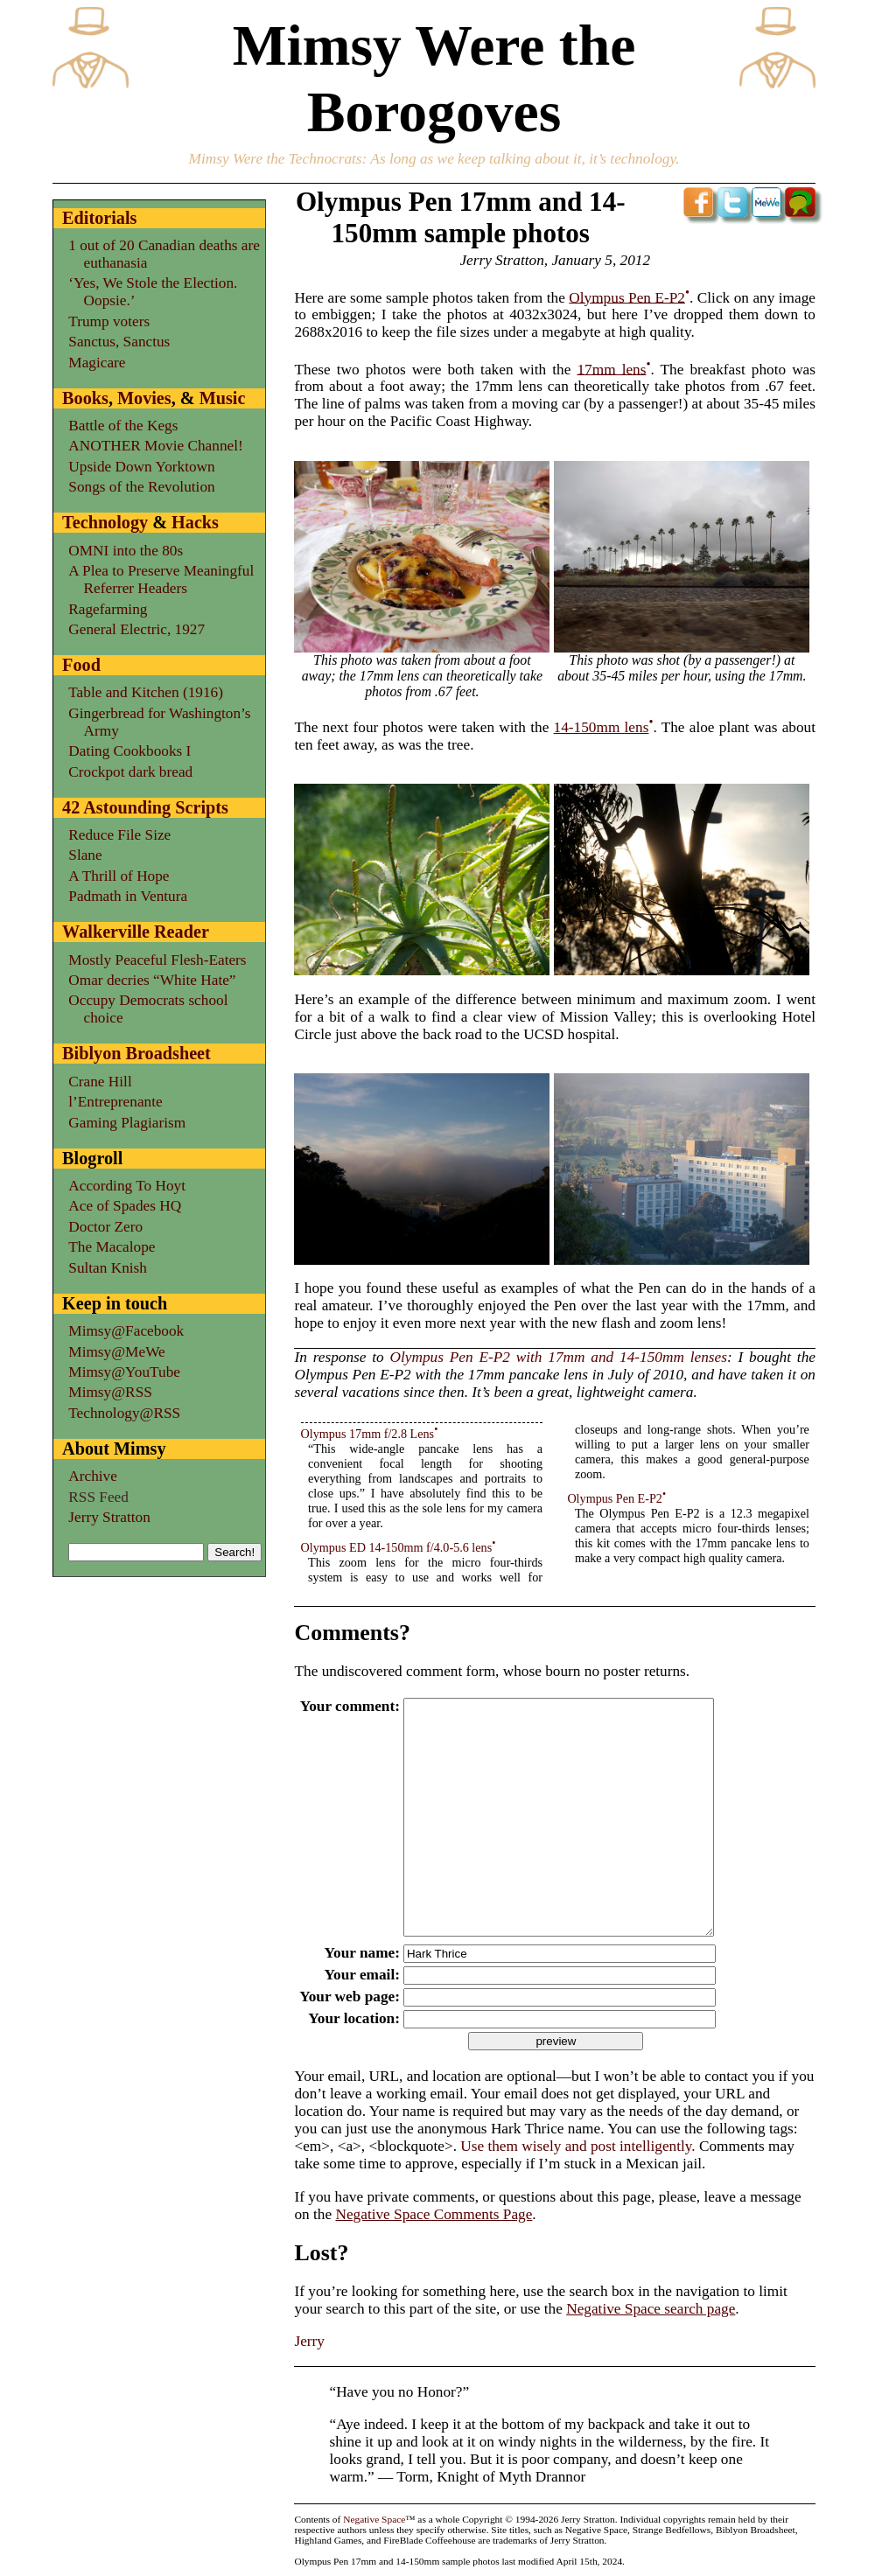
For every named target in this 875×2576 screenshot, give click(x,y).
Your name (357, 1952)
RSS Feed (98, 1497)
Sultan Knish (107, 1268)
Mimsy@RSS (110, 1392)
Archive (92, 1476)
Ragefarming (107, 609)
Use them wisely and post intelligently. (577, 2146)
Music (223, 398)
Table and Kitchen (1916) (145, 692)
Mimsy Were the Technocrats (275, 158)
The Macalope (111, 1247)
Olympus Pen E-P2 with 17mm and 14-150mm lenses (558, 1357)
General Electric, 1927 (136, 629)
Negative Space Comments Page (433, 2214)
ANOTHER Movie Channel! (155, 445)
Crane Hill (99, 1081)
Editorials (99, 217)
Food (81, 664)
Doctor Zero (105, 1226)
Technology (105, 522)
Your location (349, 2018)
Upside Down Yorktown (141, 466)
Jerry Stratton (109, 1517)
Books (85, 398)
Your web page (344, 1996)
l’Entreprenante (115, 1101)
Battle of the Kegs (123, 425)
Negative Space (374, 2519)
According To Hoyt (127, 1185)
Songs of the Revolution (141, 486)
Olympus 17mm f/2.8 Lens (368, 1434)
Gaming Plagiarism (127, 1122)
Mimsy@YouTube (124, 1372)
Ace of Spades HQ (124, 1205)
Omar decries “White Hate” (151, 980)
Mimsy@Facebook (126, 1331)
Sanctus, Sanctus (119, 341)
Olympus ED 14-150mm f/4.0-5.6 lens (397, 1547)
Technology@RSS (124, 1413)
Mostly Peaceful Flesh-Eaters (157, 960)
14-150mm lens (601, 727)
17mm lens (611, 368)
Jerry (309, 2341)
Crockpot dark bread (130, 772)
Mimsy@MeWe (116, 1352)
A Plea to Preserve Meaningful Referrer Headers (161, 579)
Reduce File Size (119, 835)
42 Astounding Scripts (145, 807)
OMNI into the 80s (125, 550)
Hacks (195, 522)
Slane (85, 855)
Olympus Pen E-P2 (627, 297)
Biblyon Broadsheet (136, 1053)
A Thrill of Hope (118, 876)
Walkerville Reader (135, 931)
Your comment (345, 1706)
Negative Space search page (650, 2308)
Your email (357, 1974)
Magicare (96, 362)
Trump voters (109, 321)
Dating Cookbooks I (129, 751)
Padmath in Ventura (127, 896)
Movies (144, 398)
